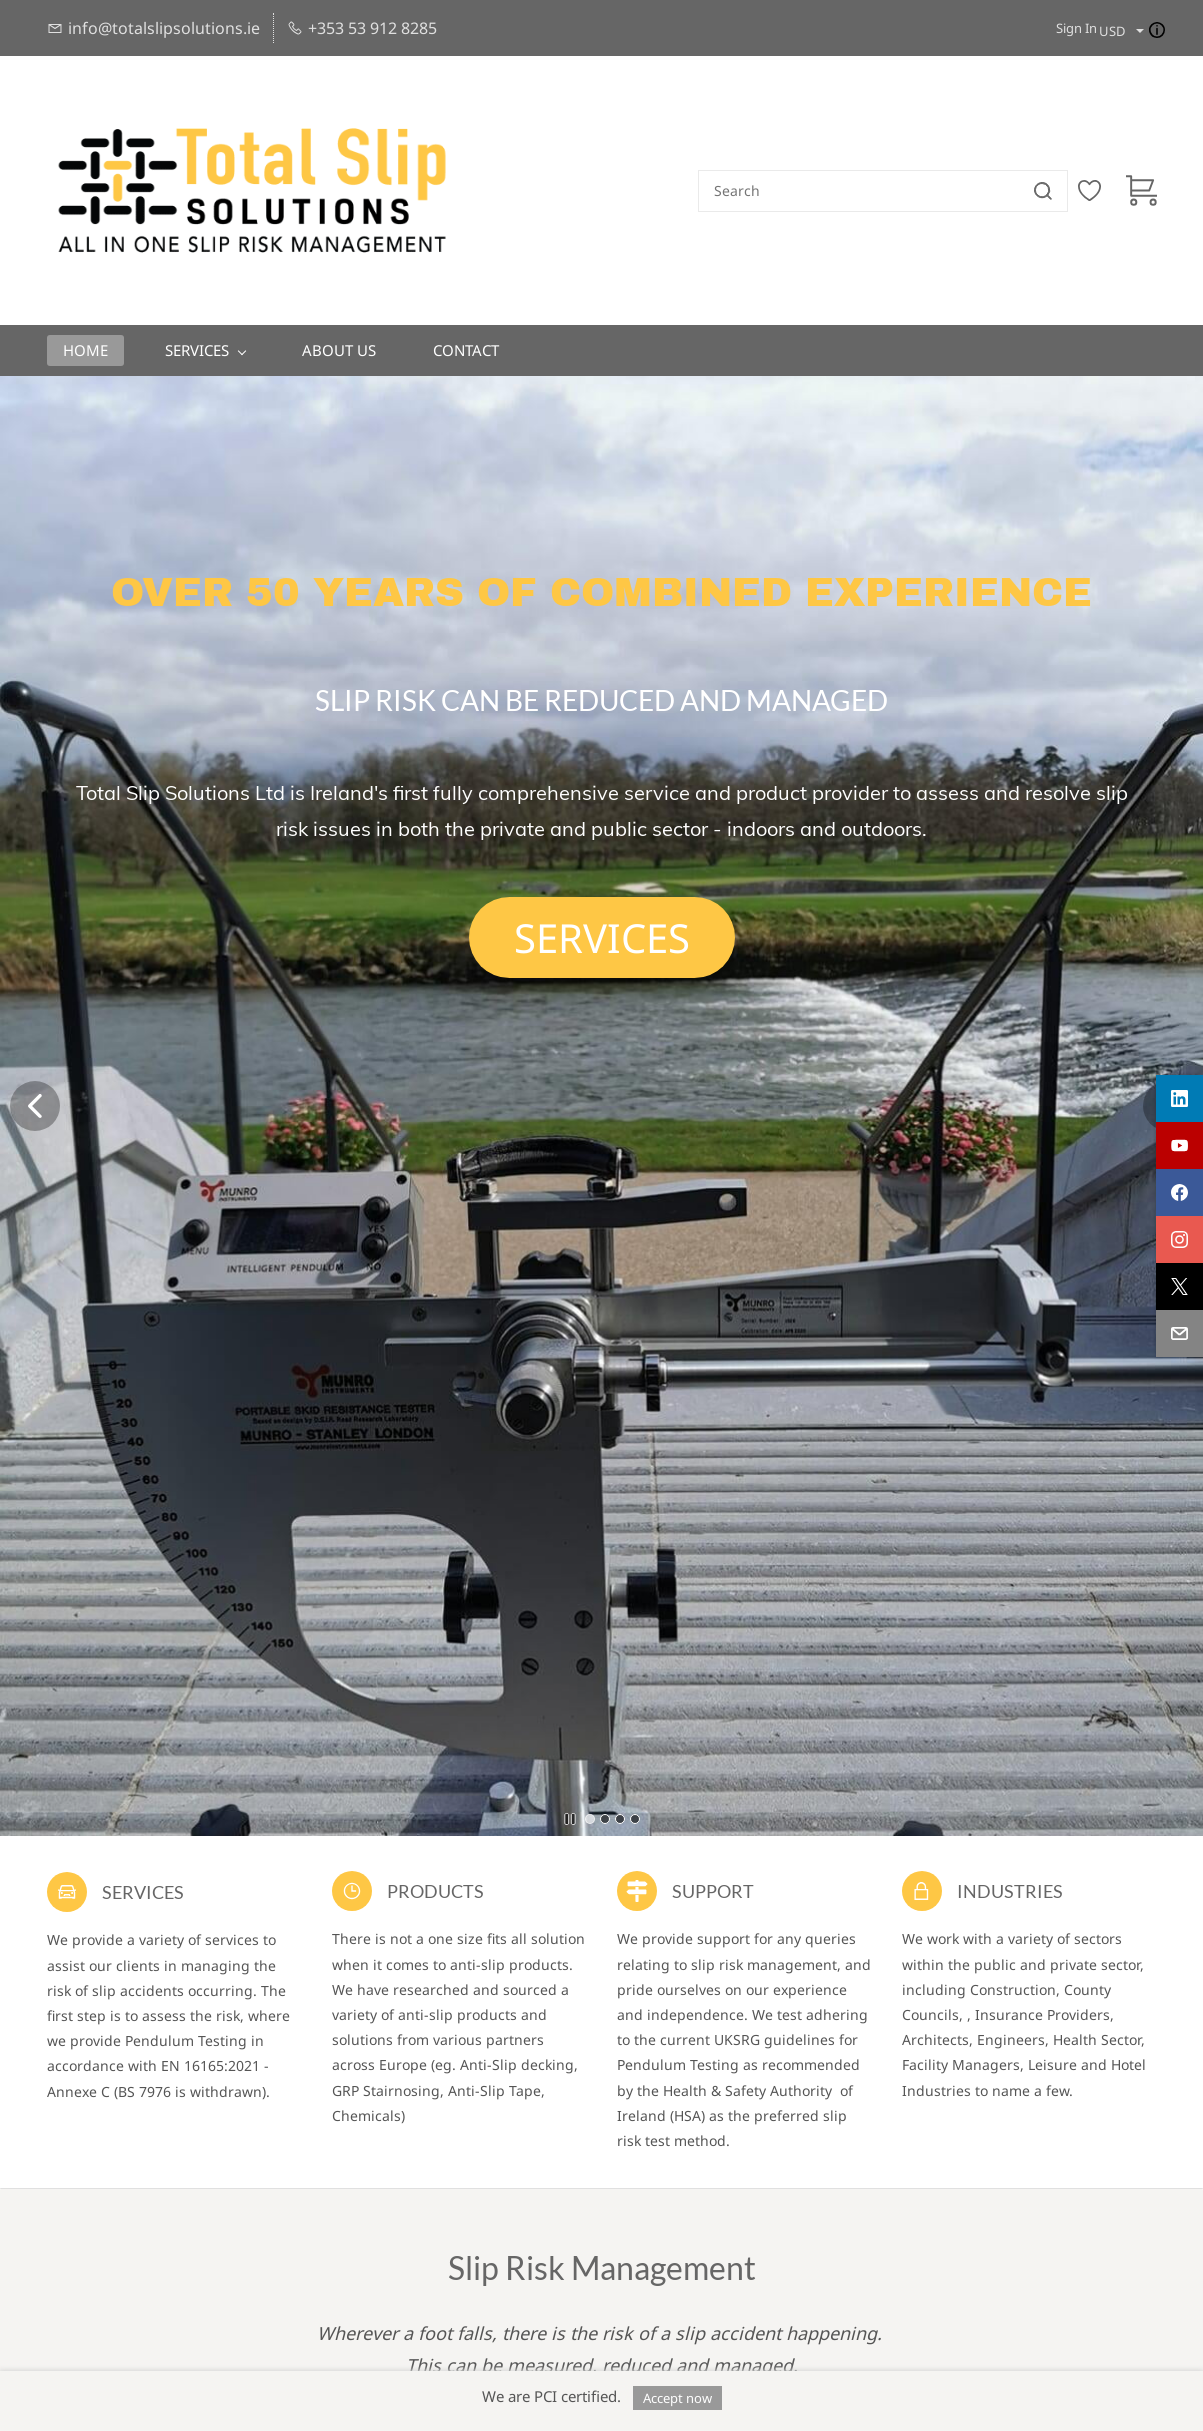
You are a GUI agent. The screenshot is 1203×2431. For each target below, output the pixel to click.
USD (1112, 31)
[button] (602, 937)
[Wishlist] (1097, 191)
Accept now (677, 2398)
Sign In (1076, 28)
